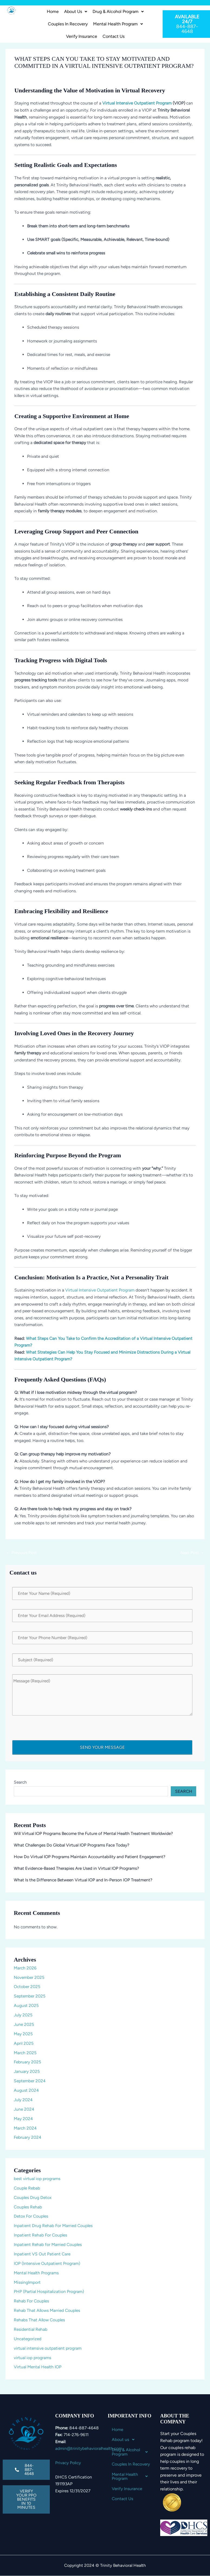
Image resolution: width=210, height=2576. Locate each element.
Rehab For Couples (31, 2300)
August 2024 (26, 2090)
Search (20, 1782)
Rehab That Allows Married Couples (47, 2310)
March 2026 (25, 1967)
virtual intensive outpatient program (47, 2348)
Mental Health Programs (36, 2272)
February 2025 (27, 2061)
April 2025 (24, 2043)
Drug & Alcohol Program (118, 11)
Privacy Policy (68, 2462)
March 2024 (25, 2128)
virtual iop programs (32, 2357)
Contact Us (113, 36)
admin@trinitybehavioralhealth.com (88, 2448)
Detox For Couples (31, 2216)
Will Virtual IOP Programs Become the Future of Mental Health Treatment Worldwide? (93, 1833)
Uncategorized (27, 2338)
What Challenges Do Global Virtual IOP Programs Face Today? (71, 1845)
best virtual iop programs (37, 2178)
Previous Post (21, 1552)
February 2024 (27, 2137)
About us (75, 11)
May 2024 (23, 2118)
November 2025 (29, 1977)
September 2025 (29, 1996)
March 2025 (25, 2052)
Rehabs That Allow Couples (39, 2319)
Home (53, 11)
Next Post (192, 1552)
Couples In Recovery (68, 23)
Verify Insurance (81, 36)
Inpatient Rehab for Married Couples (48, 2244)
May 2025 (23, 2033)
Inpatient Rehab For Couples (40, 2235)
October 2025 (27, 1986)
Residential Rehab (30, 2329)
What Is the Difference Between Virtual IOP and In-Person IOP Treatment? (83, 1879)
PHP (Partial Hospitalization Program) (49, 2291)
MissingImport (27, 2282)
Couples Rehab (28, 2207)
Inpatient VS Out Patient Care (42, 2253)
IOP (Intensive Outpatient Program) (47, 2263)
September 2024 (30, 2080)
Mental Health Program (118, 23)
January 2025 (27, 2071)
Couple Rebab (27, 2188)
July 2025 (23, 2014)
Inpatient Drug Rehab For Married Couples (53, 2225)
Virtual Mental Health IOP (37, 2366)
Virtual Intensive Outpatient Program (137, 103)
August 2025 (26, 2005)
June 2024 (24, 2109)
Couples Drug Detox (32, 2197)
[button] (75, 11)
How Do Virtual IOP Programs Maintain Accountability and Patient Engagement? (89, 1856)
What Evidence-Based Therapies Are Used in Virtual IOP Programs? (76, 1868)
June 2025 (24, 2024)
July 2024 (23, 2099)
